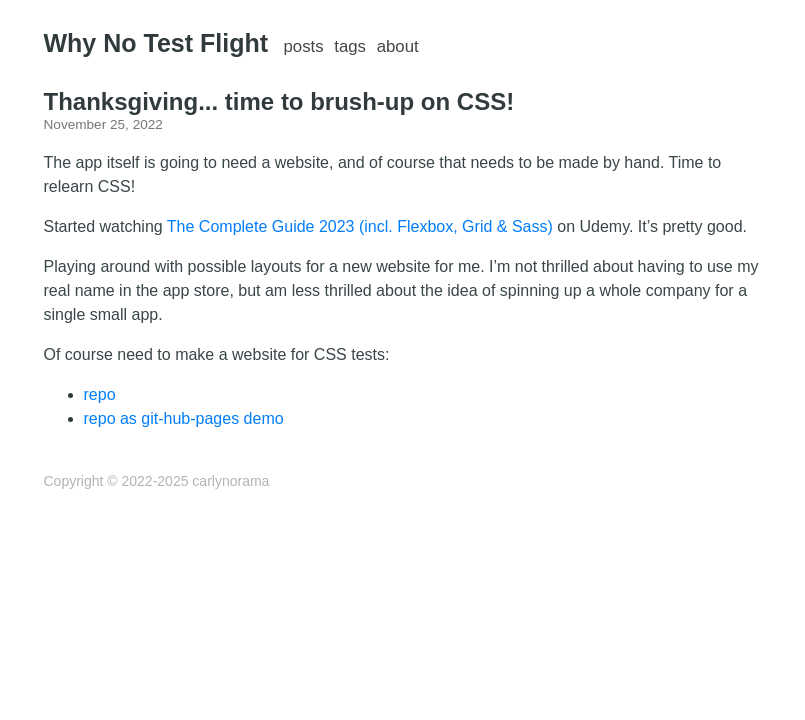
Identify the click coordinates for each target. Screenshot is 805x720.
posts (303, 46)
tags (350, 46)
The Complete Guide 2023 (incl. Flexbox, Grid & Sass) (360, 226)
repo (100, 394)
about (398, 46)
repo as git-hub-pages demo (184, 418)
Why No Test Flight (156, 43)
